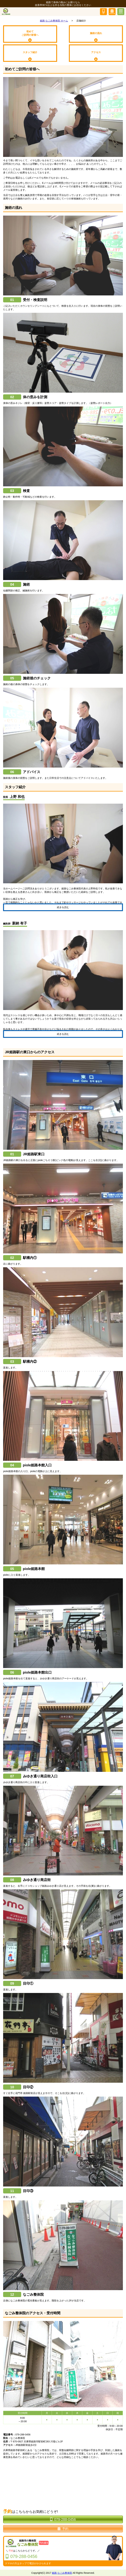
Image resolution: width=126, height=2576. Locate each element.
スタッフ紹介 (30, 56)
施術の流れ (96, 37)
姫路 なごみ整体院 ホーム (54, 20)
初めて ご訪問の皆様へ (30, 36)
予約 (63, 2529)
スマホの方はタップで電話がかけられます (28, 2563)
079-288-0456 (63, 2519)
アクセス (96, 56)
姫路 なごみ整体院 (62, 2572)
